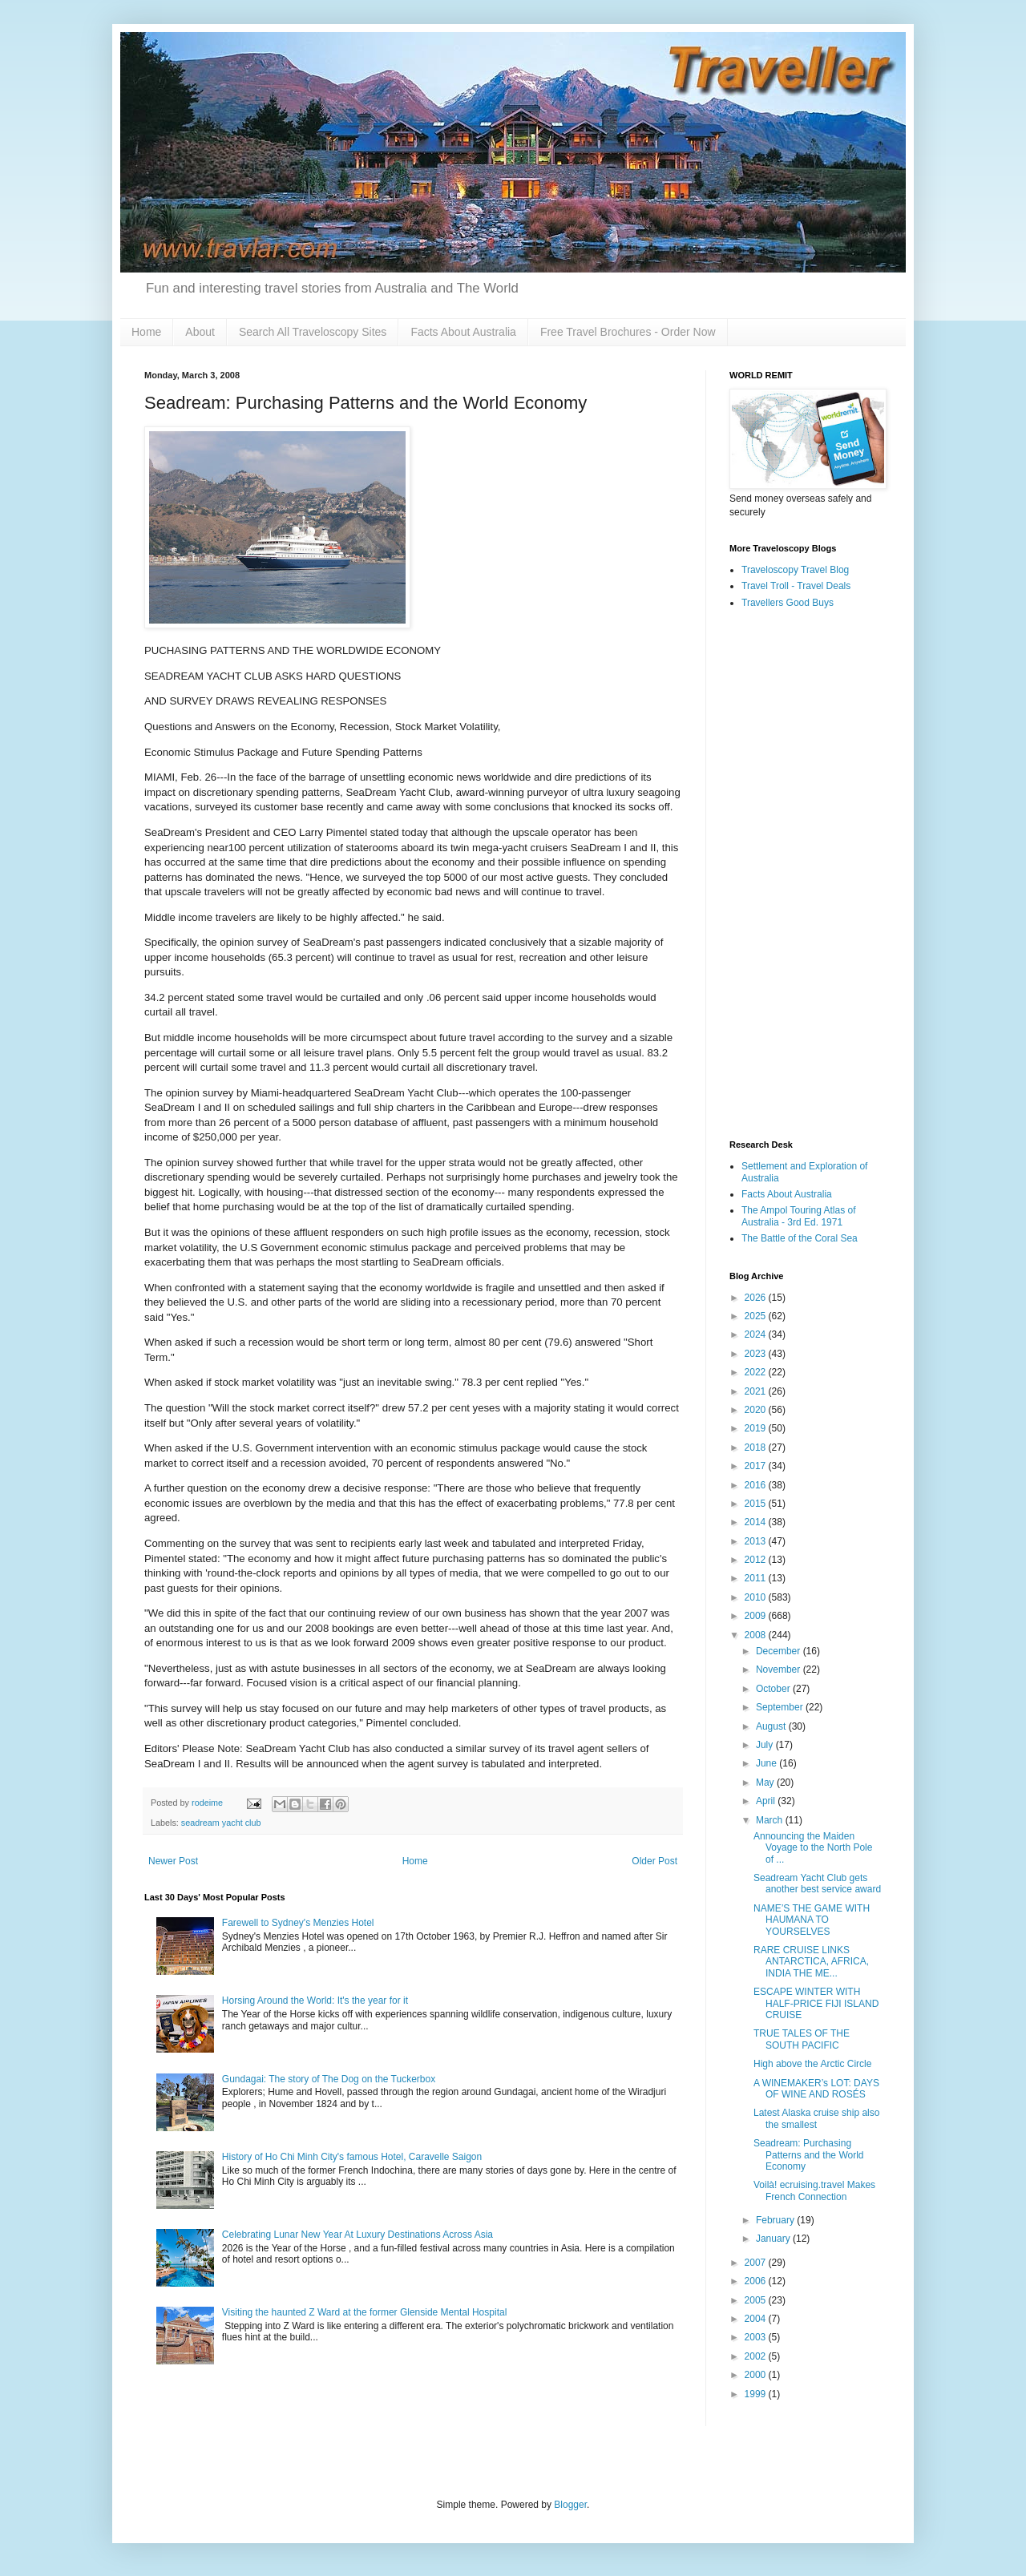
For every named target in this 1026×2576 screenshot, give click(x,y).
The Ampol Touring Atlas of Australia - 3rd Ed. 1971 (798, 1216)
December (779, 1651)
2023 (757, 1353)
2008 (757, 1635)
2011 (757, 1578)
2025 (757, 1316)
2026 (757, 1297)
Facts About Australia (463, 331)
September (781, 1707)
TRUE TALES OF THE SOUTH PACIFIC (801, 2039)
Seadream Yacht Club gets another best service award (817, 1883)
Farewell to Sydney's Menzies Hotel (298, 1922)
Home (146, 331)
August (772, 1726)
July (766, 1744)
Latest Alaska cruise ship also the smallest (816, 2118)
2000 (757, 2374)
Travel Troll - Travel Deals (795, 586)
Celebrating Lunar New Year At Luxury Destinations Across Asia (357, 2234)
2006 (757, 2281)
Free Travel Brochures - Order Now (628, 331)
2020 (757, 1409)
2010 (757, 1597)
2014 (757, 1522)
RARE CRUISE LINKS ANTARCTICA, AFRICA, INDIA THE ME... (811, 1961)
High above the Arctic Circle (812, 2063)
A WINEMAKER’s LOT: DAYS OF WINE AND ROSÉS (816, 2088)
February (776, 2220)
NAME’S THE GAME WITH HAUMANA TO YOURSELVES (811, 1920)
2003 (757, 2337)
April (767, 1801)
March (771, 1820)
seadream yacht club (221, 1822)
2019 (757, 1428)
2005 (757, 2300)
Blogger (570, 2504)
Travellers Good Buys (787, 602)
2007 (757, 2262)
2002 (757, 2356)
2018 (757, 1447)
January (774, 2238)
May (766, 1782)
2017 (757, 1466)
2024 (757, 1334)
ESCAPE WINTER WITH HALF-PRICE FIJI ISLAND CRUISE (816, 2003)
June (767, 1763)
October (774, 1688)
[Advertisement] (805, 875)
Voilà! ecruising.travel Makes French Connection (814, 2190)
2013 (757, 1541)
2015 (757, 1503)
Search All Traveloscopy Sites (312, 331)
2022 (757, 1372)
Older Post (654, 1861)
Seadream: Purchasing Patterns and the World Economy (808, 2155)
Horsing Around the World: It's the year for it (315, 2000)
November (779, 1669)
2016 (757, 1485)
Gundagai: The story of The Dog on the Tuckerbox (328, 2079)
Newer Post (173, 1861)
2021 (757, 1391)
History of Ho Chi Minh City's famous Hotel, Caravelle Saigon (352, 2156)
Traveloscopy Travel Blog (795, 569)
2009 (757, 1615)
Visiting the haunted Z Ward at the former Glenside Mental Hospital (364, 2312)
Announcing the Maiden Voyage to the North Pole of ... (812, 1848)
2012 (757, 1559)
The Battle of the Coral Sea (799, 1238)
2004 (757, 2318)
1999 (757, 2394)
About (200, 331)
